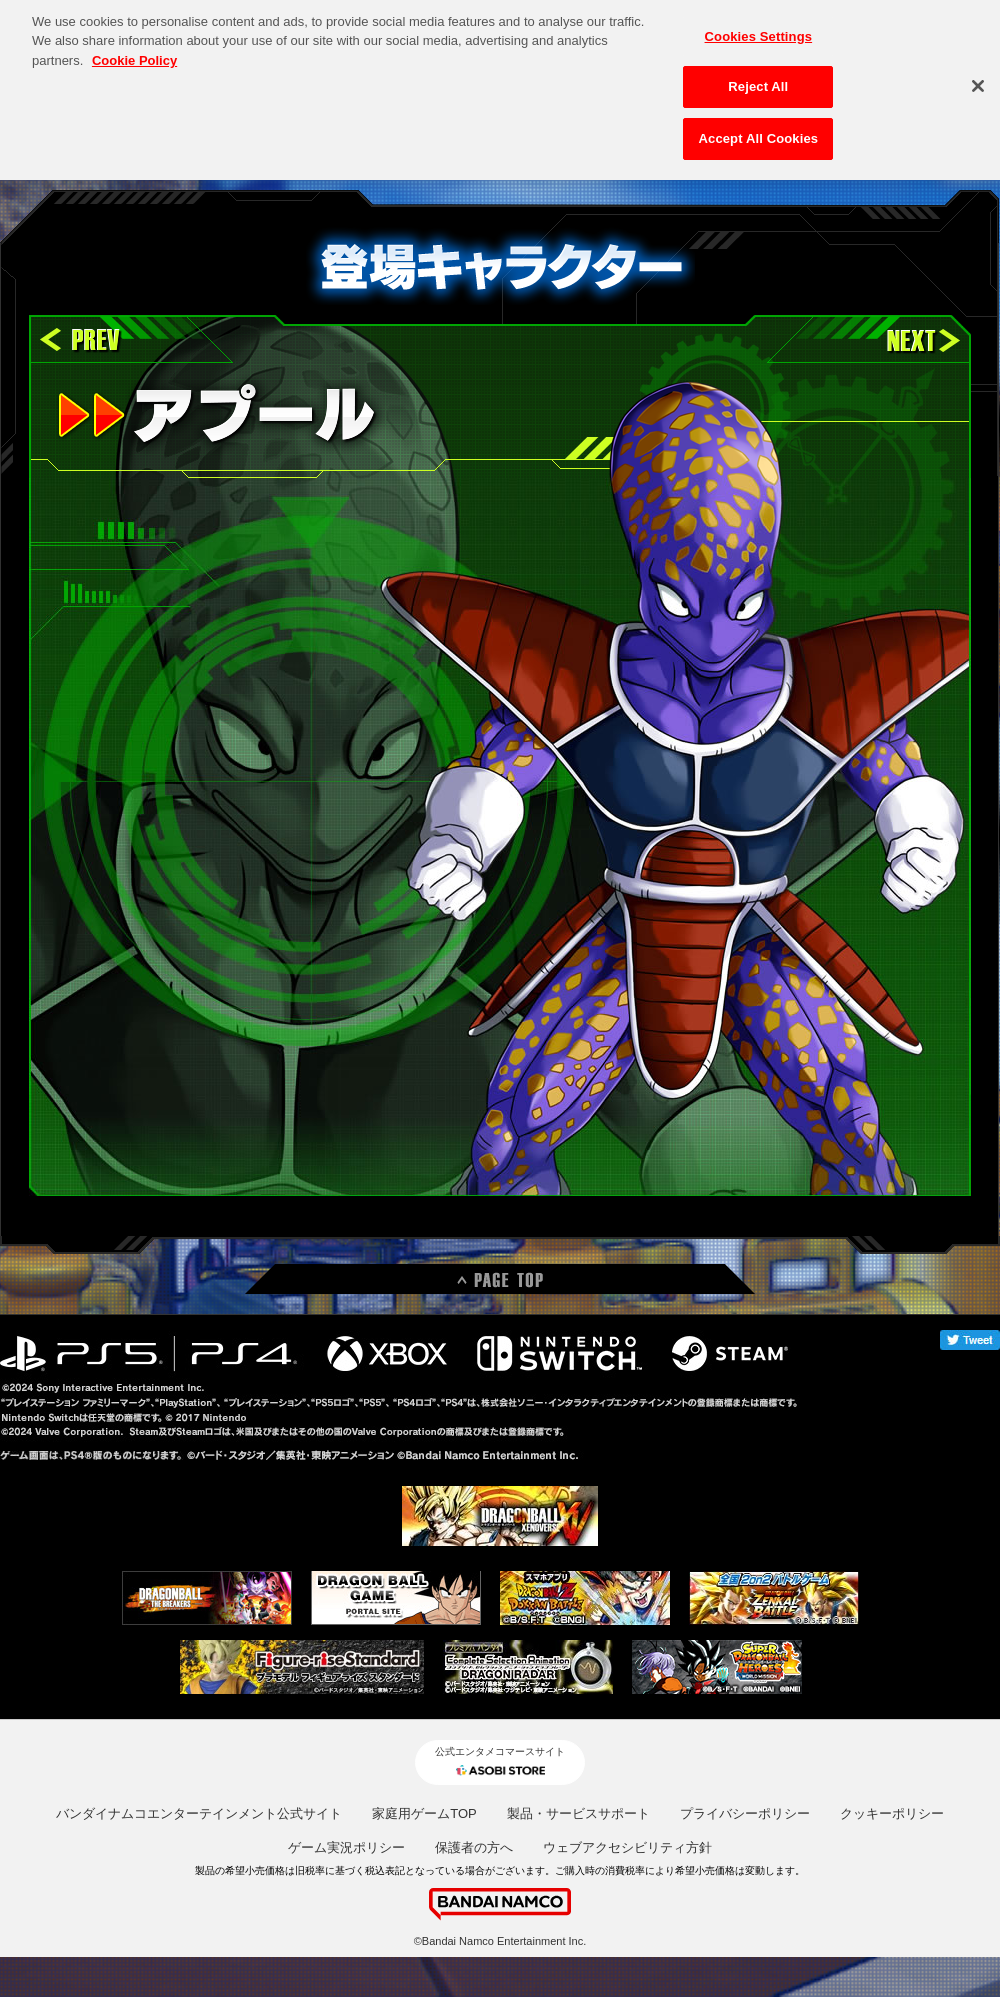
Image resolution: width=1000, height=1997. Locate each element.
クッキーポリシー (892, 1813)
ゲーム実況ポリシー (346, 1847)
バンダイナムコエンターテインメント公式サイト (199, 1813)
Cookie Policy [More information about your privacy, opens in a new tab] (134, 48)
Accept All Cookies (759, 126)
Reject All (758, 75)
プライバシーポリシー (745, 1813)
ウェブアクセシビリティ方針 (627, 1847)
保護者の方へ (474, 1847)
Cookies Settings (759, 24)
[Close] (978, 74)
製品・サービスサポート (578, 1813)
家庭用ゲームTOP (424, 1813)
